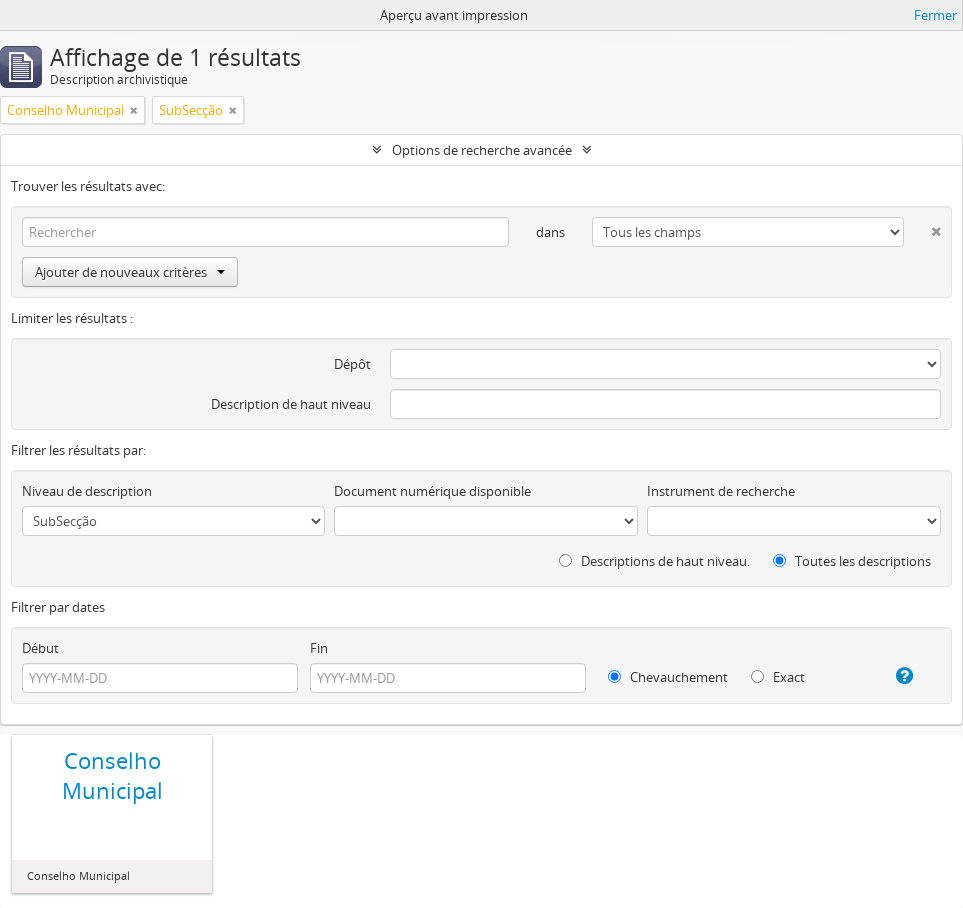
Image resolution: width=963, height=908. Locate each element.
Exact (778, 677)
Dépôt (352, 364)
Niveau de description (87, 491)
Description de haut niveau (291, 404)
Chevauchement (668, 677)
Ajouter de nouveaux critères (130, 272)
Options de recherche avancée (482, 150)
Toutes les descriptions (852, 561)
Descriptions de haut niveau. (654, 561)
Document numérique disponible (432, 491)
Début (40, 648)
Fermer (935, 15)
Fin (319, 648)
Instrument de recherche (721, 491)
